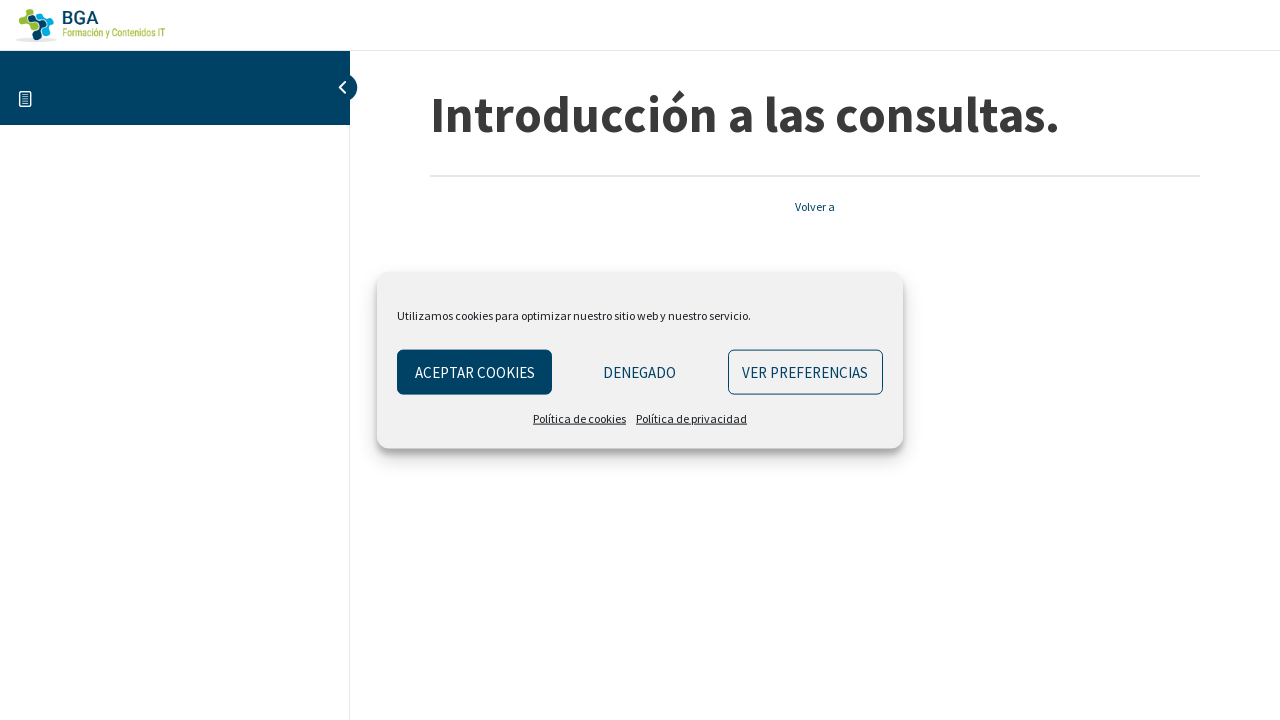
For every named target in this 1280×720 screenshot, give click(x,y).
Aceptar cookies (475, 371)
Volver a (815, 206)
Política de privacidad (691, 418)
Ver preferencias (805, 371)
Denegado (639, 371)
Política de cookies (579, 418)
